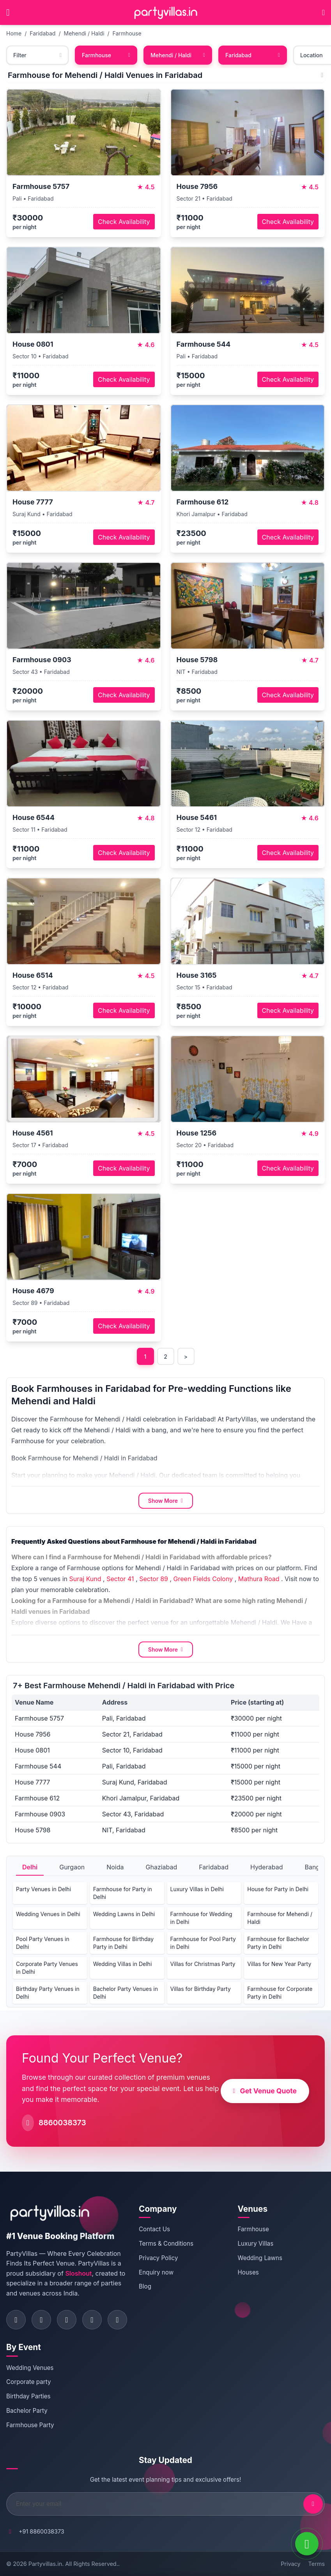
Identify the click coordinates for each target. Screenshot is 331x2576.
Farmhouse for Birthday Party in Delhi (123, 1943)
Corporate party (28, 2382)
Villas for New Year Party (279, 1964)
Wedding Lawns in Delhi (124, 1914)
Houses (248, 2272)
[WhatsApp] (307, 2543)
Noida (115, 1867)
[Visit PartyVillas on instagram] (41, 2319)
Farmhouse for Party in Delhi (122, 1893)
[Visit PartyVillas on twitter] (66, 2319)
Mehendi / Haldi (84, 33)
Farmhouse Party (30, 2425)
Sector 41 (120, 1579)
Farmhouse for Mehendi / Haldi (279, 1918)
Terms (316, 2563)
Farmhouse (127, 33)
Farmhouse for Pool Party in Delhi (203, 1943)
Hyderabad (266, 1867)
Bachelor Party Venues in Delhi (125, 1992)
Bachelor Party (27, 2410)
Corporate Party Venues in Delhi (47, 1968)
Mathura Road (259, 1579)
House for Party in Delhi (277, 1889)
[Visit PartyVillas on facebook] (16, 2319)
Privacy (290, 2563)
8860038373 (62, 2122)
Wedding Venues (29, 2367)
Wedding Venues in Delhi (48, 1914)
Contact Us (154, 2229)
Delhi (29, 1867)
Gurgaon (72, 1867)
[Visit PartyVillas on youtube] (117, 2319)
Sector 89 (153, 1579)
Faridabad (42, 33)
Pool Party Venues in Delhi (42, 1943)
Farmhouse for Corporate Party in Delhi (279, 1992)
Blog (145, 2286)
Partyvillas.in (45, 2563)
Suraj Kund (85, 1579)
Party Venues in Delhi (43, 1889)
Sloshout (78, 2273)
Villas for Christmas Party (202, 1964)
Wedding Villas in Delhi (122, 1964)
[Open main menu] (8, 12)
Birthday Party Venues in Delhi (48, 1992)
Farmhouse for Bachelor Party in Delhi (278, 1943)
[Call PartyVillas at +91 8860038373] (323, 12)
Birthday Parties (28, 2396)
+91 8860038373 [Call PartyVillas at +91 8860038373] (41, 2531)
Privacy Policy (158, 2258)
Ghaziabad (161, 1867)
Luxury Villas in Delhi (197, 1889)
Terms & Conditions (166, 2243)
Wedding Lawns (260, 2258)
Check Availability (124, 222)
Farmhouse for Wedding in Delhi (201, 1918)
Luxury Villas (256, 2243)
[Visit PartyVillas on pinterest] (92, 2319)
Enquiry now (156, 2272)
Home (13, 33)
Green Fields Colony (203, 1579)
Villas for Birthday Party (200, 1988)
